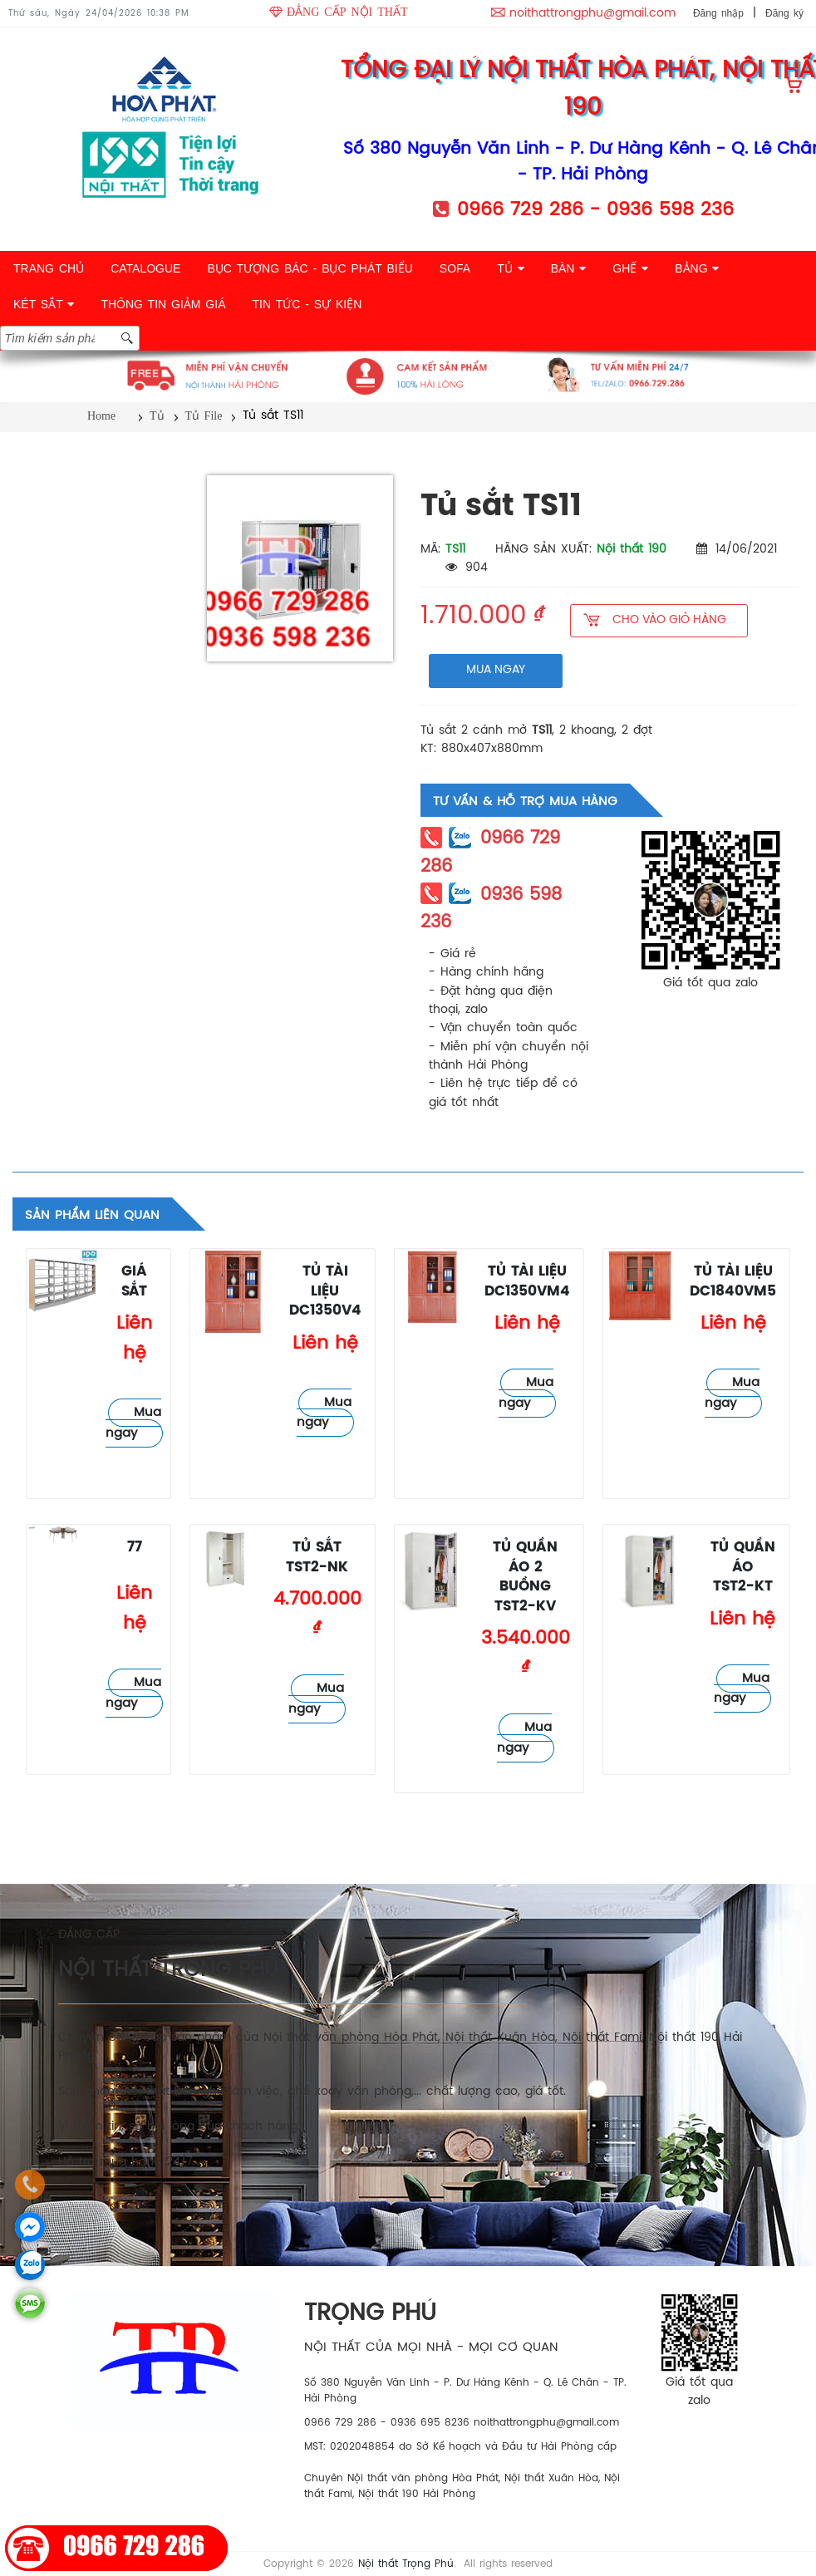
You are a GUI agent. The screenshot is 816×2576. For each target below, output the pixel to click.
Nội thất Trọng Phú (406, 2564)
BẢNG (697, 268)
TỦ (510, 268)
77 (134, 1548)
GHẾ (630, 268)
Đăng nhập (718, 13)
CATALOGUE (145, 268)
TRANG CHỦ (48, 268)
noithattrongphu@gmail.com (592, 13)
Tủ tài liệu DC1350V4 (325, 1291)
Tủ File (204, 416)
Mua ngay (133, 1423)
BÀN (569, 268)
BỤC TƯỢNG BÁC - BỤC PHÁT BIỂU (309, 268)
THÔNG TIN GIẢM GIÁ (163, 304)
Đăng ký (784, 13)
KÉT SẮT (43, 304)
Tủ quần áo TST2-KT (742, 1567)
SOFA (455, 268)
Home (101, 416)
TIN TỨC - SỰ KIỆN (306, 304)
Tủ (157, 416)
